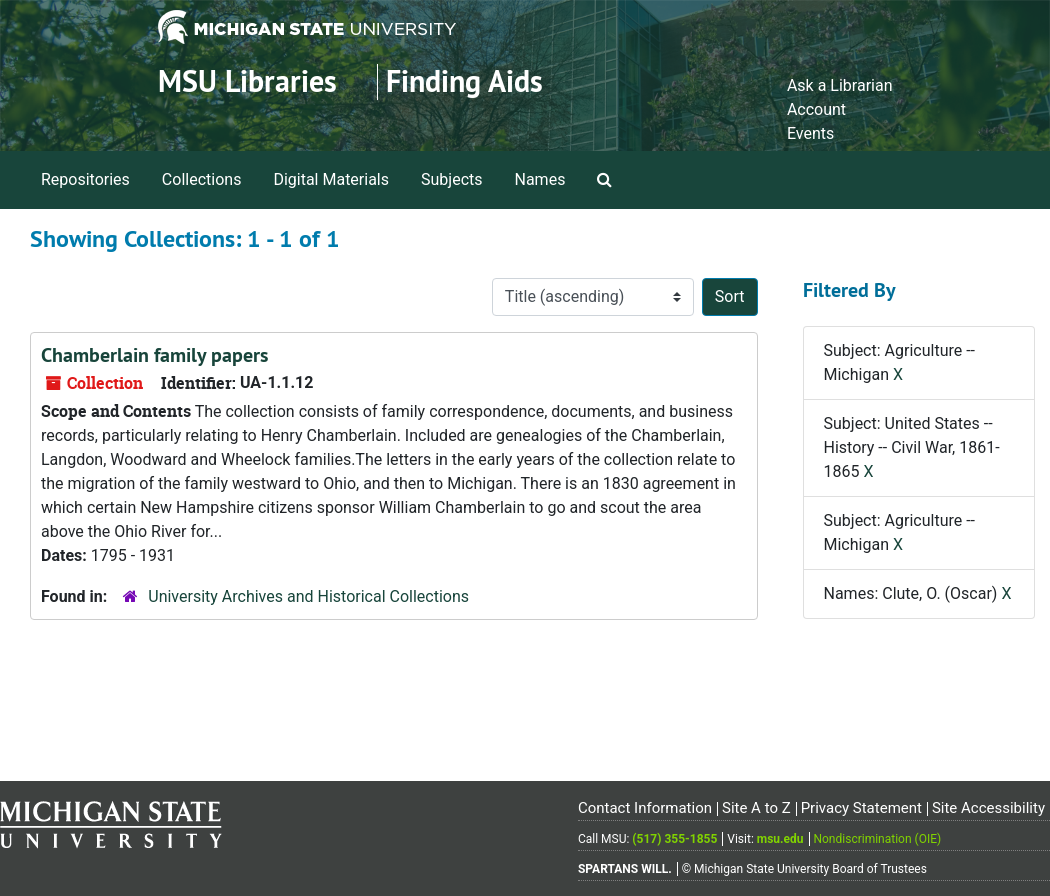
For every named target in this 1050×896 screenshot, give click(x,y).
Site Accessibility (988, 808)
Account (816, 109)
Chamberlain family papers (154, 355)
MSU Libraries (247, 81)
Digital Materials (331, 179)
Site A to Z (756, 808)
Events (810, 133)
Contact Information (645, 808)
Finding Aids (464, 81)
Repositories (85, 179)
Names (540, 179)
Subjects (451, 179)
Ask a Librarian (840, 85)
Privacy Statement (861, 808)
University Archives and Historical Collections (308, 596)
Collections (202, 179)
